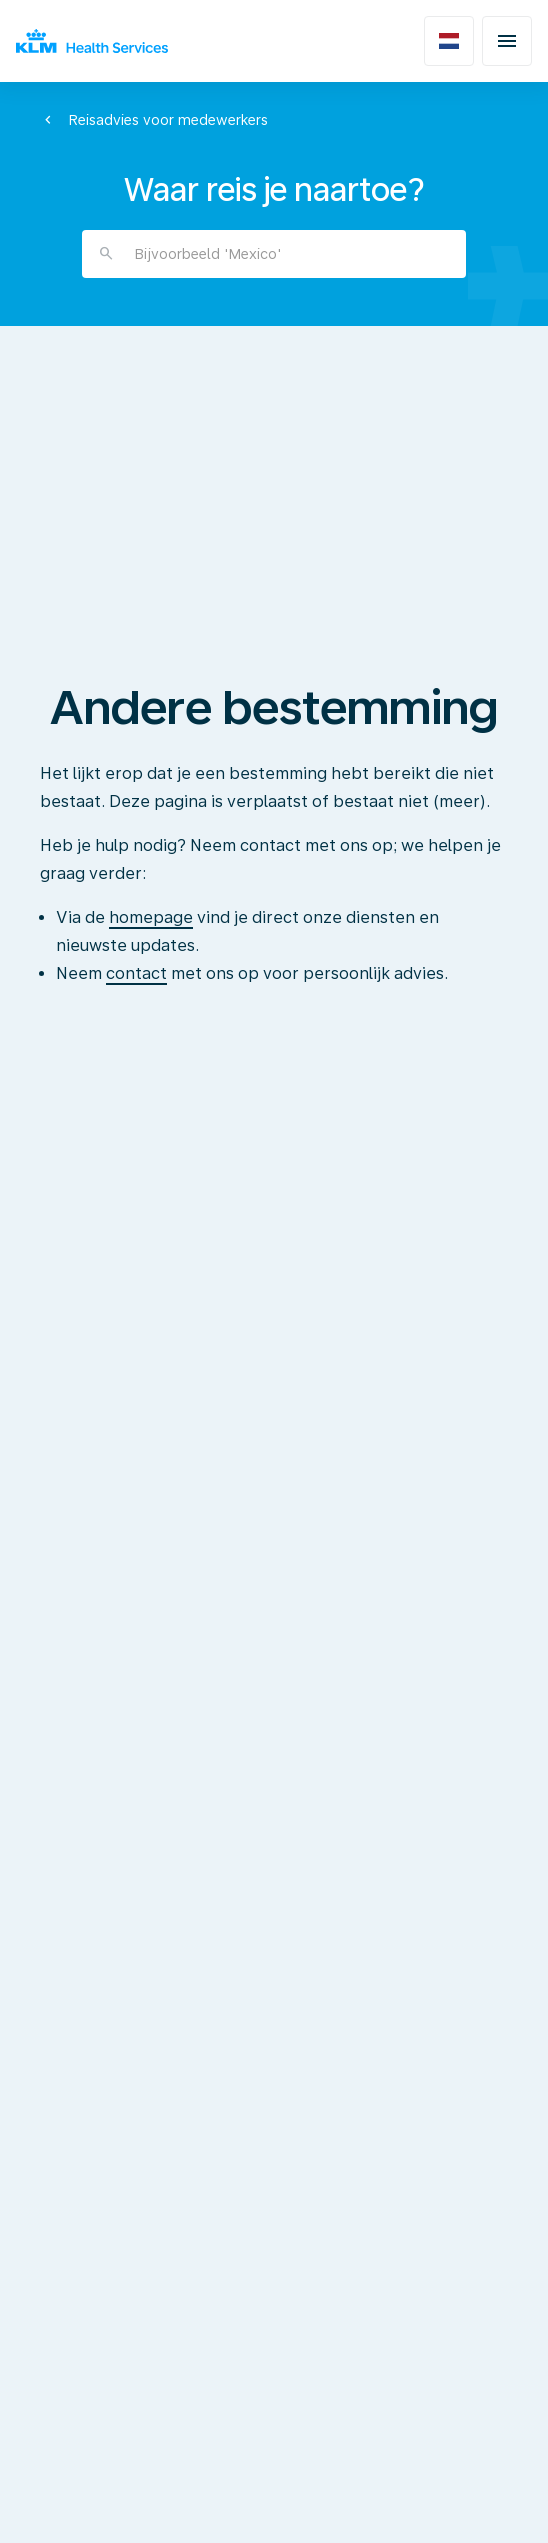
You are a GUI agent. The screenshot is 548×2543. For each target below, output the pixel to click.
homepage (151, 917)
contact (136, 973)
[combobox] (274, 254)
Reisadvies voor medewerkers (168, 120)
